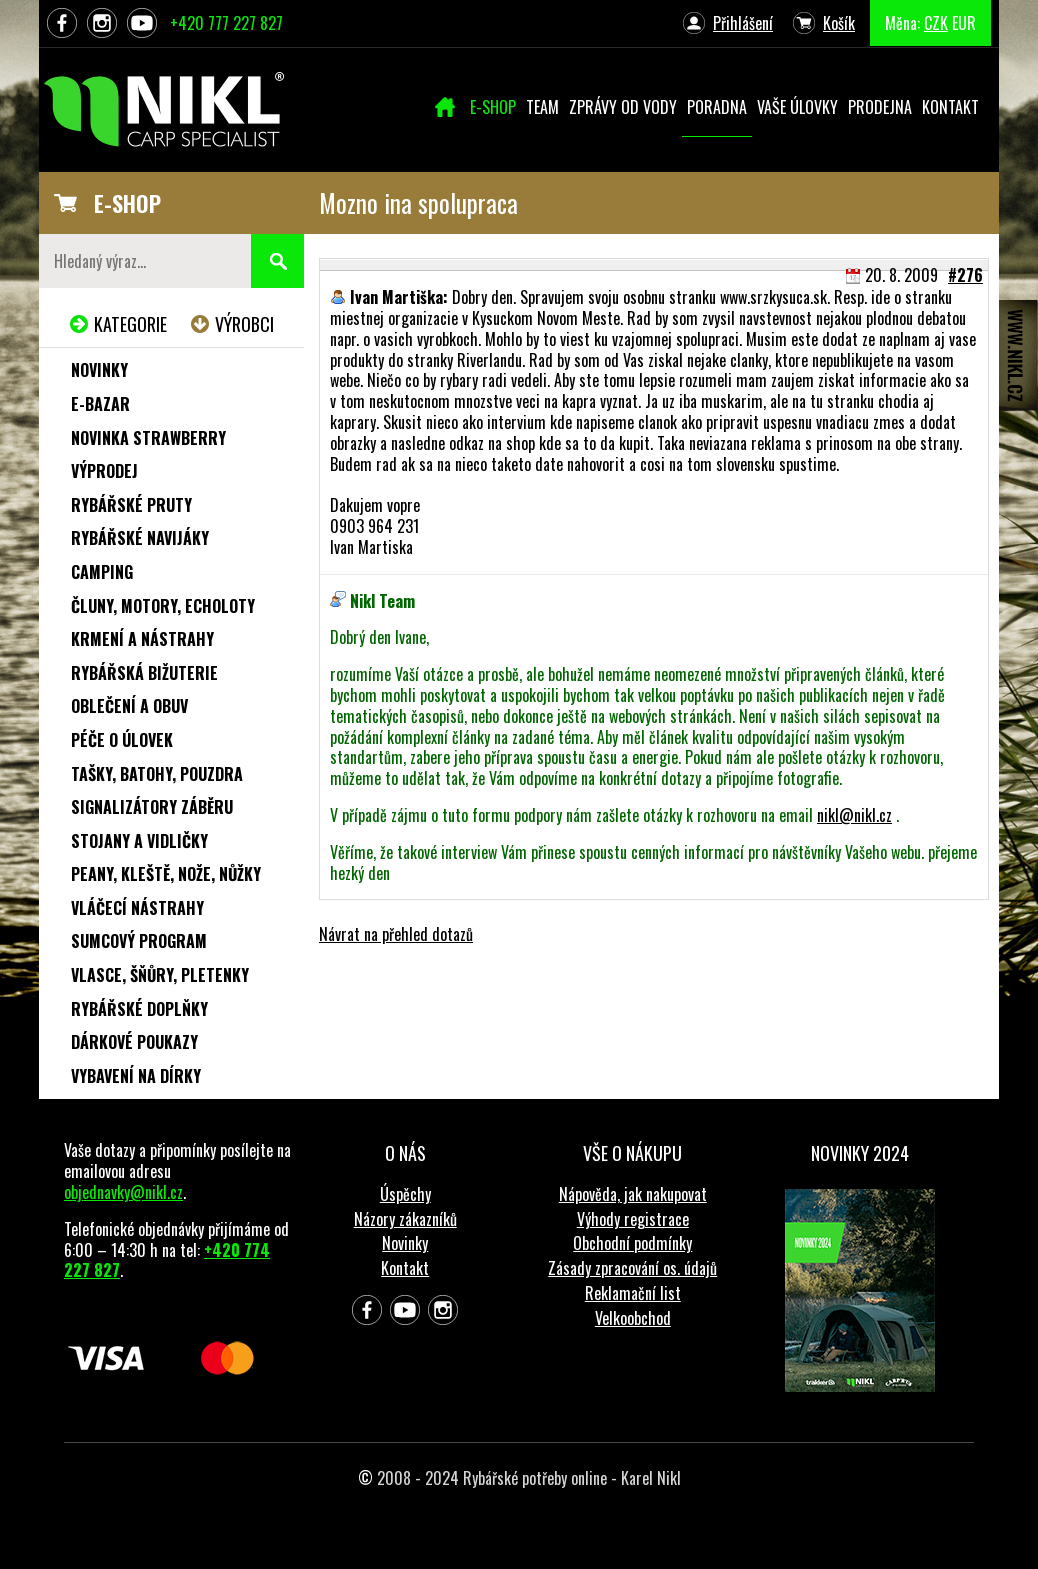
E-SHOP (127, 203)
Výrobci (244, 324)
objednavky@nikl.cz (123, 1192)
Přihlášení (743, 23)
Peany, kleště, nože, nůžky (166, 874)
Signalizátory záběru (152, 807)
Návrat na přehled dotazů (396, 934)
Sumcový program (139, 941)
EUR (964, 23)
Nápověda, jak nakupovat (633, 1194)
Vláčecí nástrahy (137, 908)
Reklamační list (633, 1293)
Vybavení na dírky (136, 1076)
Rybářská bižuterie (144, 673)
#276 (965, 275)
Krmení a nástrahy (142, 639)
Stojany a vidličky (139, 841)
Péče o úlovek (122, 740)
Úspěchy (405, 1194)
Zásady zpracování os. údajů (632, 1268)
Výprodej (104, 471)
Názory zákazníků (405, 1219)
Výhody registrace (633, 1219)
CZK (936, 23)
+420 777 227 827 (226, 23)
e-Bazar (100, 404)
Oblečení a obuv (129, 706)
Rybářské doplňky (139, 1009)
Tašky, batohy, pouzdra (157, 774)
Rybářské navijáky (140, 538)
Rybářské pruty (131, 505)
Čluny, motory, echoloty (163, 606)
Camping (102, 572)
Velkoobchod (633, 1318)
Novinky (99, 370)
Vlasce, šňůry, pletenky (160, 975)
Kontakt (405, 1268)
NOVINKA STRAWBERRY (148, 438)
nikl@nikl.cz (854, 815)
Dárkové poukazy (134, 1042)
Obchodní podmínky (632, 1243)
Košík (839, 23)
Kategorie (130, 324)
